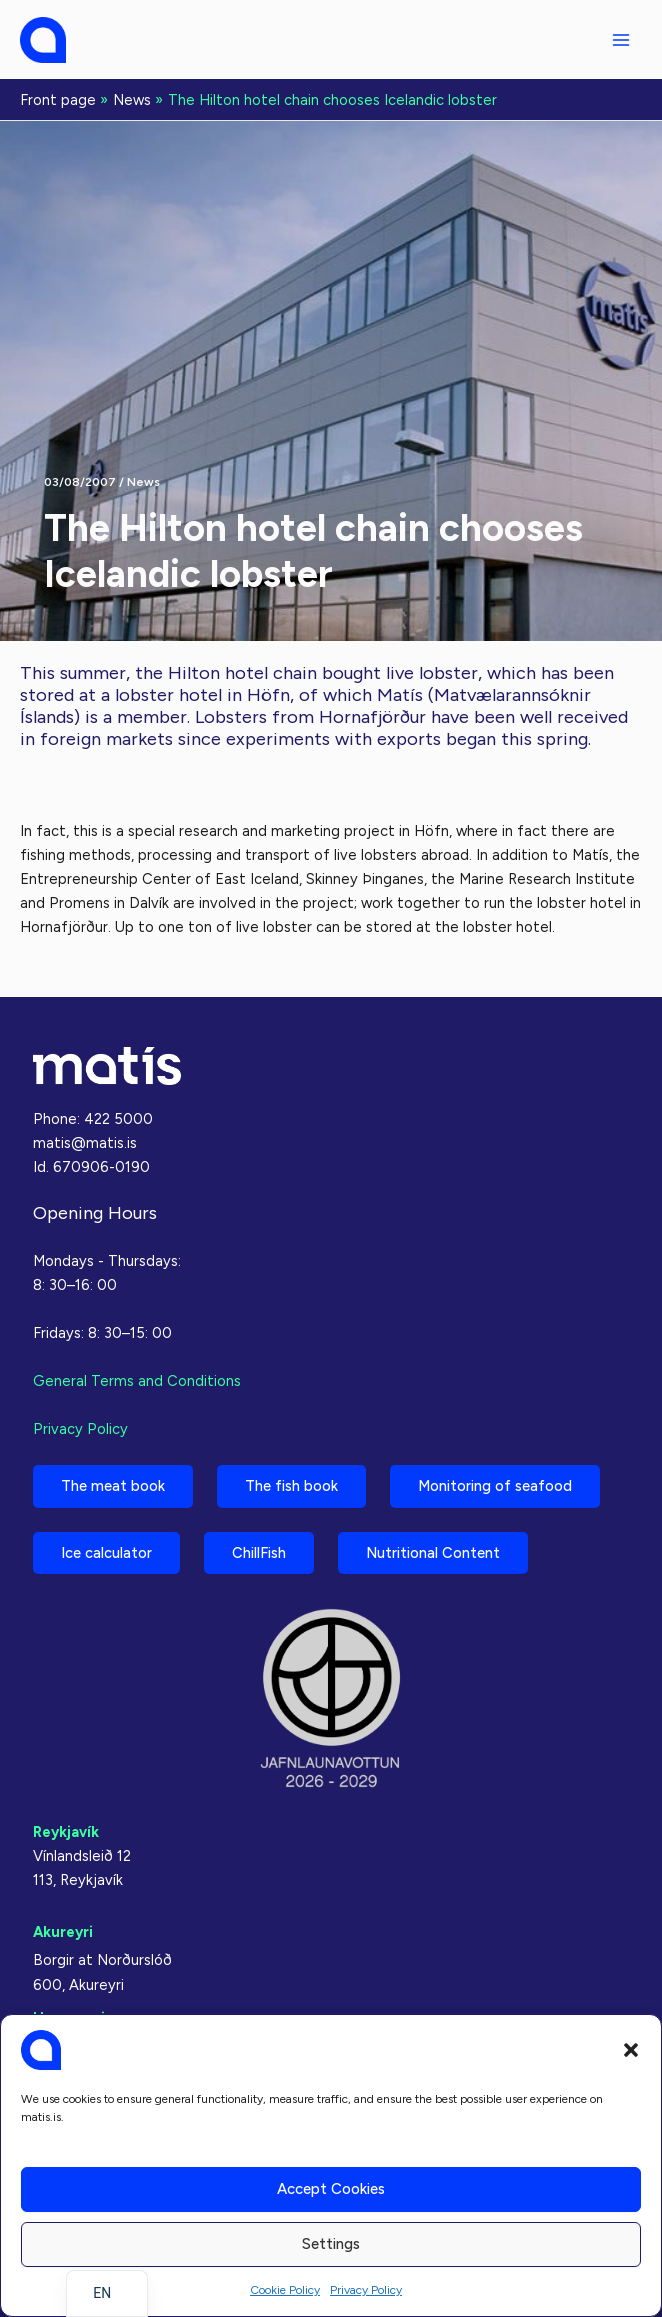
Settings (331, 2244)
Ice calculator (106, 1553)
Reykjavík (66, 1832)
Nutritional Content (433, 1553)
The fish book (291, 1486)
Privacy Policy (366, 2290)
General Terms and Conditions (137, 1381)
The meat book (113, 1486)
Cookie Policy (285, 2290)
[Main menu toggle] (621, 40)
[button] (631, 2050)
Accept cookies (331, 2189)
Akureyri (63, 1932)
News (143, 482)
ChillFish (259, 1553)
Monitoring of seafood (495, 1486)
